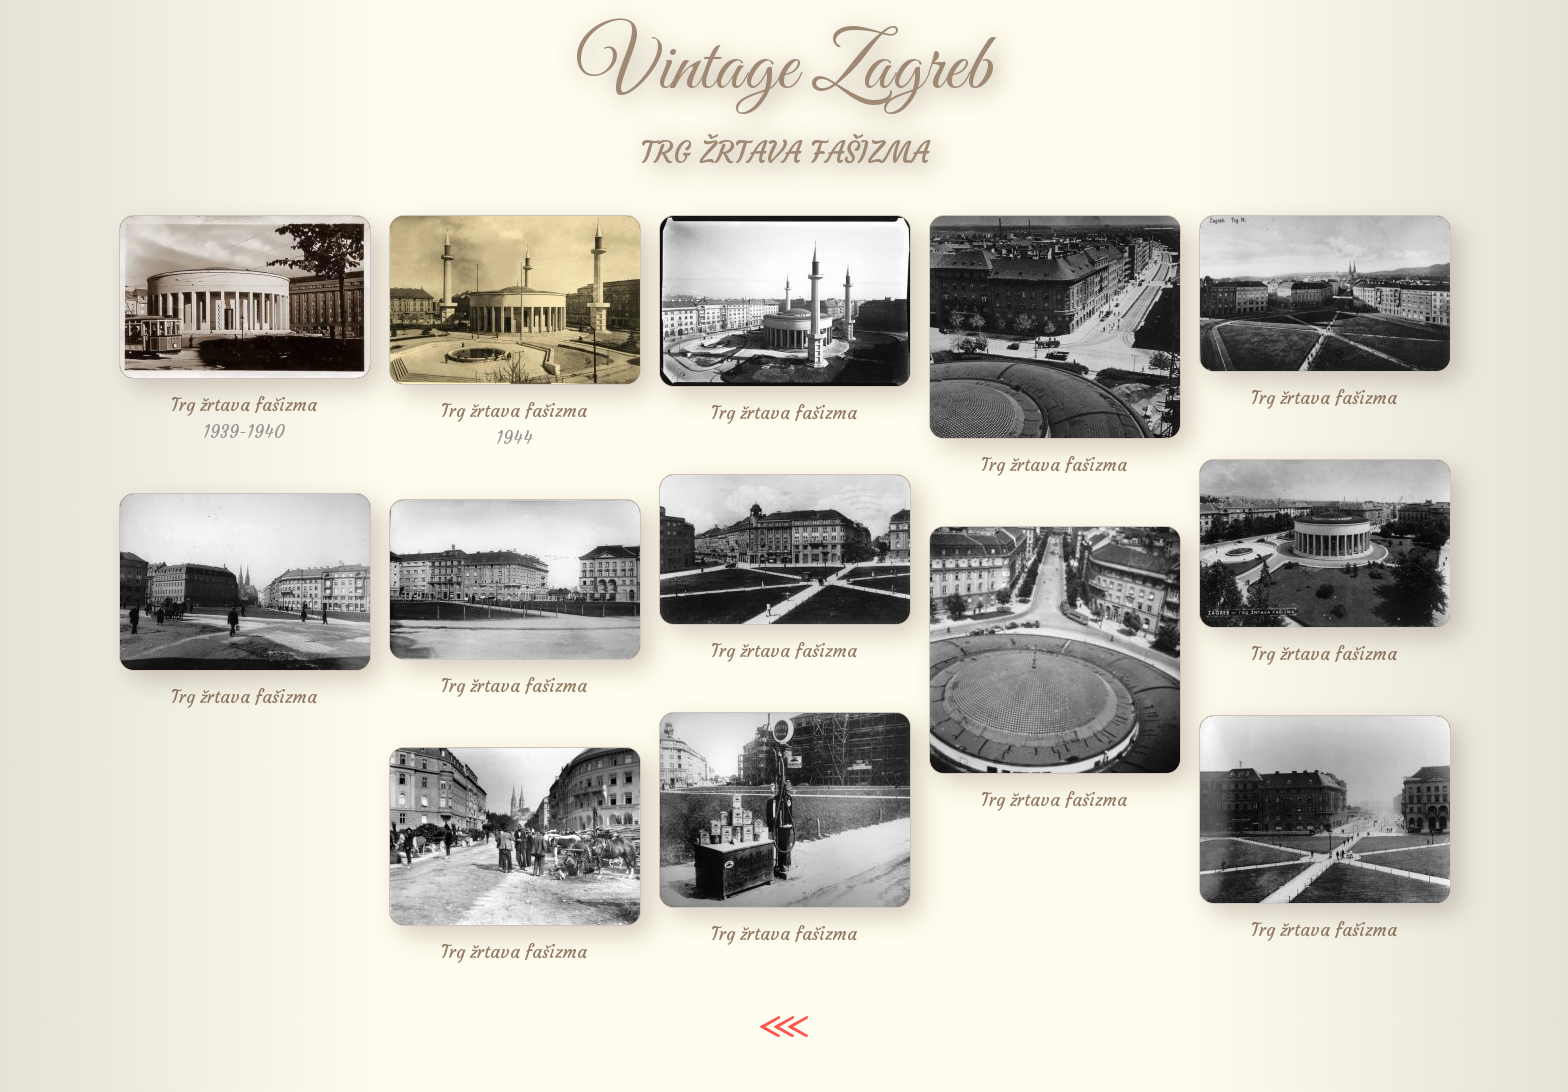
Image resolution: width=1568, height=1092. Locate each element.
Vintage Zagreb (784, 70)
